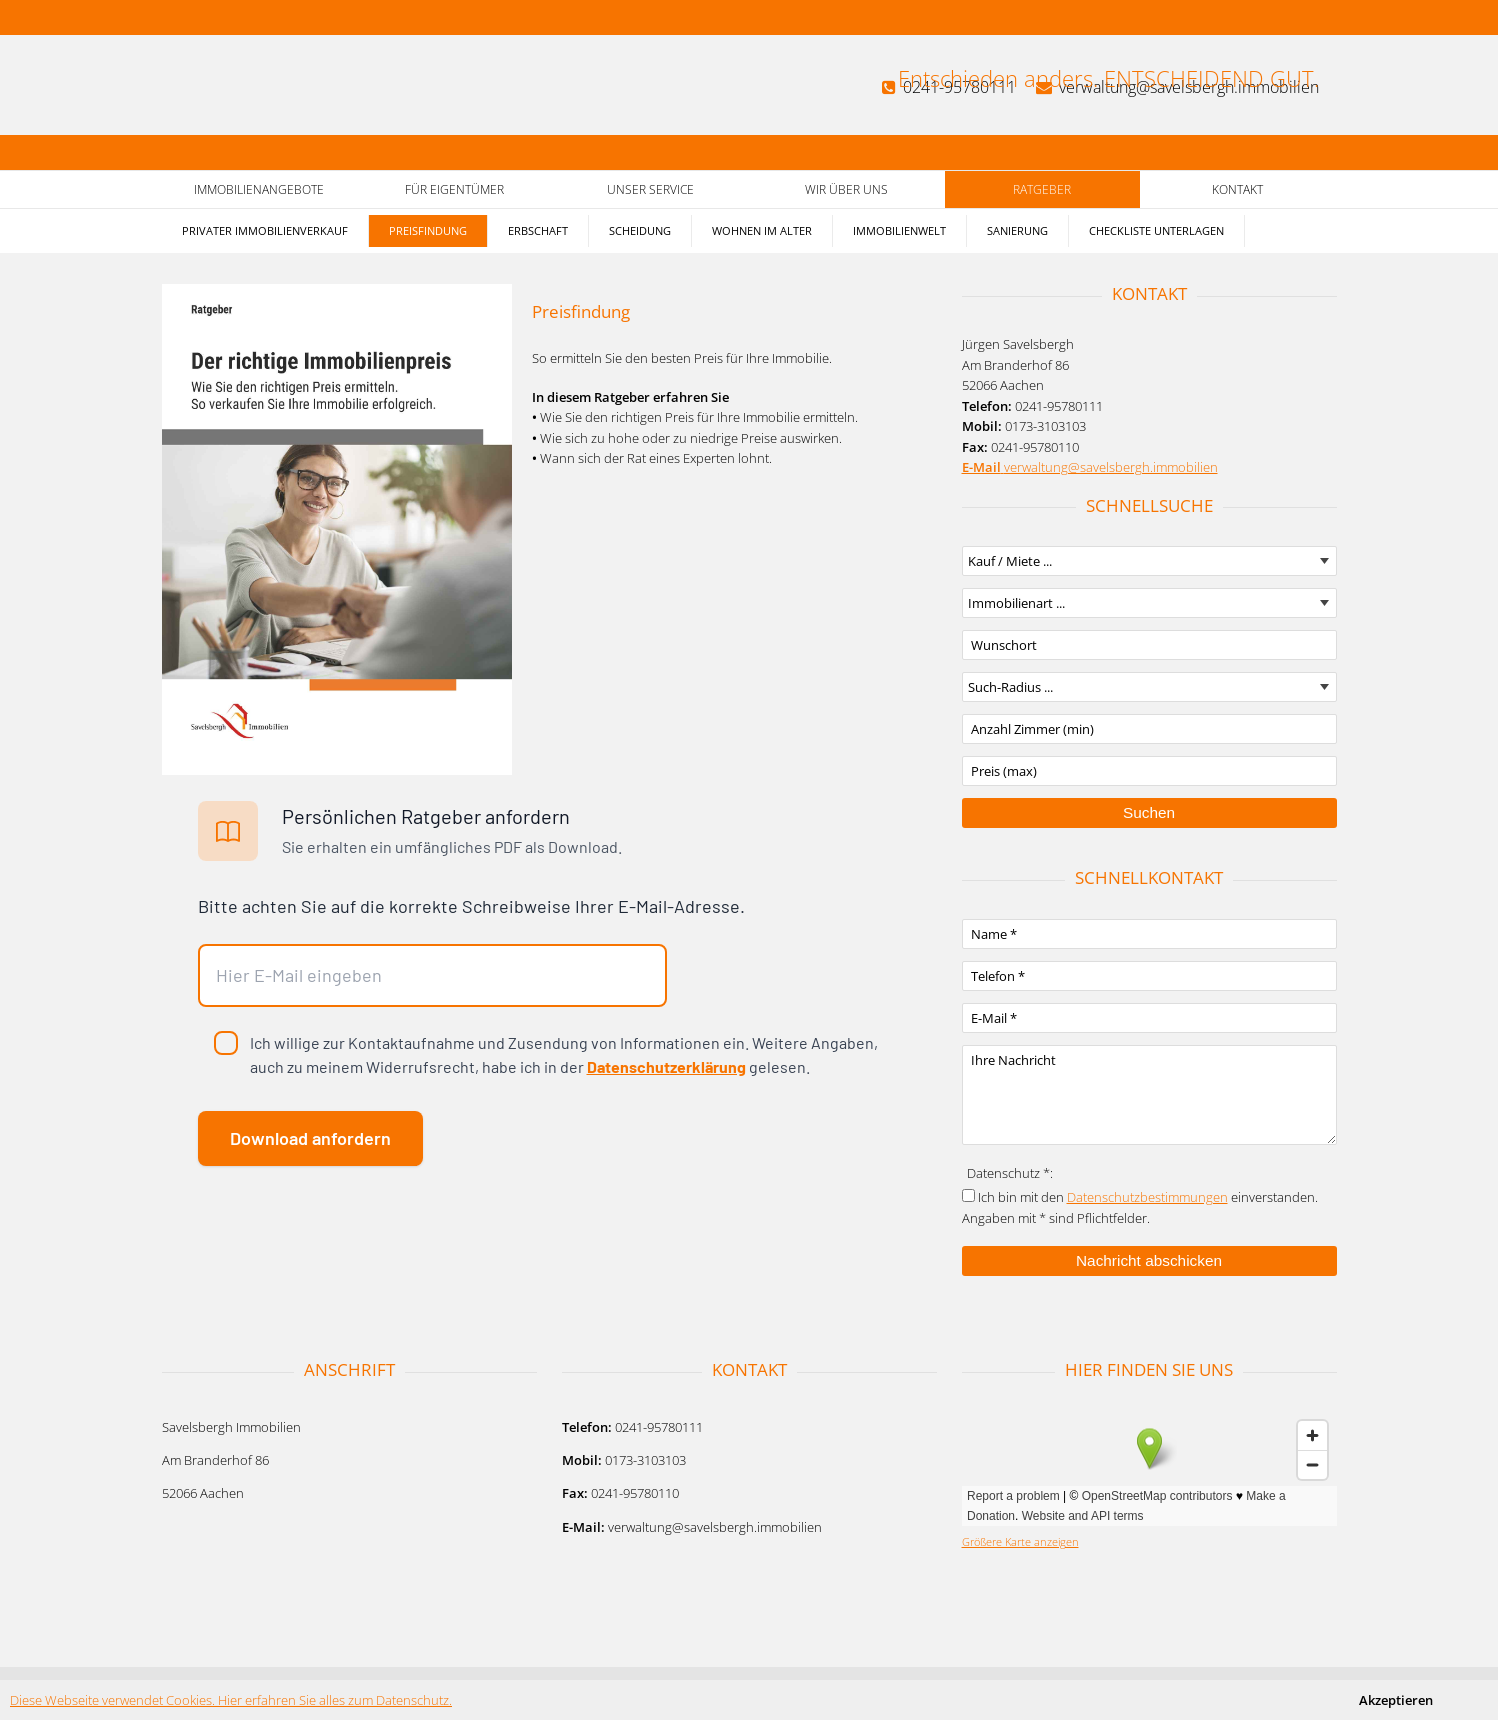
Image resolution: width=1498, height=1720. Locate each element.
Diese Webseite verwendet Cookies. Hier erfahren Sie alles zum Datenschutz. (231, 1700)
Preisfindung (428, 230)
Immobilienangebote (259, 189)
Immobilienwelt (899, 230)
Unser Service (650, 189)
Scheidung (640, 230)
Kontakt (1237, 189)
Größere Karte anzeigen (1020, 1542)
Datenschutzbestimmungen (1147, 1197)
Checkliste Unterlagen (1156, 230)
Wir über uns (846, 189)
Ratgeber (1042, 189)
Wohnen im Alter (762, 230)
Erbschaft (538, 230)
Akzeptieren (1396, 1700)
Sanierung (1017, 230)
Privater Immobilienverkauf (265, 230)
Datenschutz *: (1010, 1173)
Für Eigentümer (454, 189)
